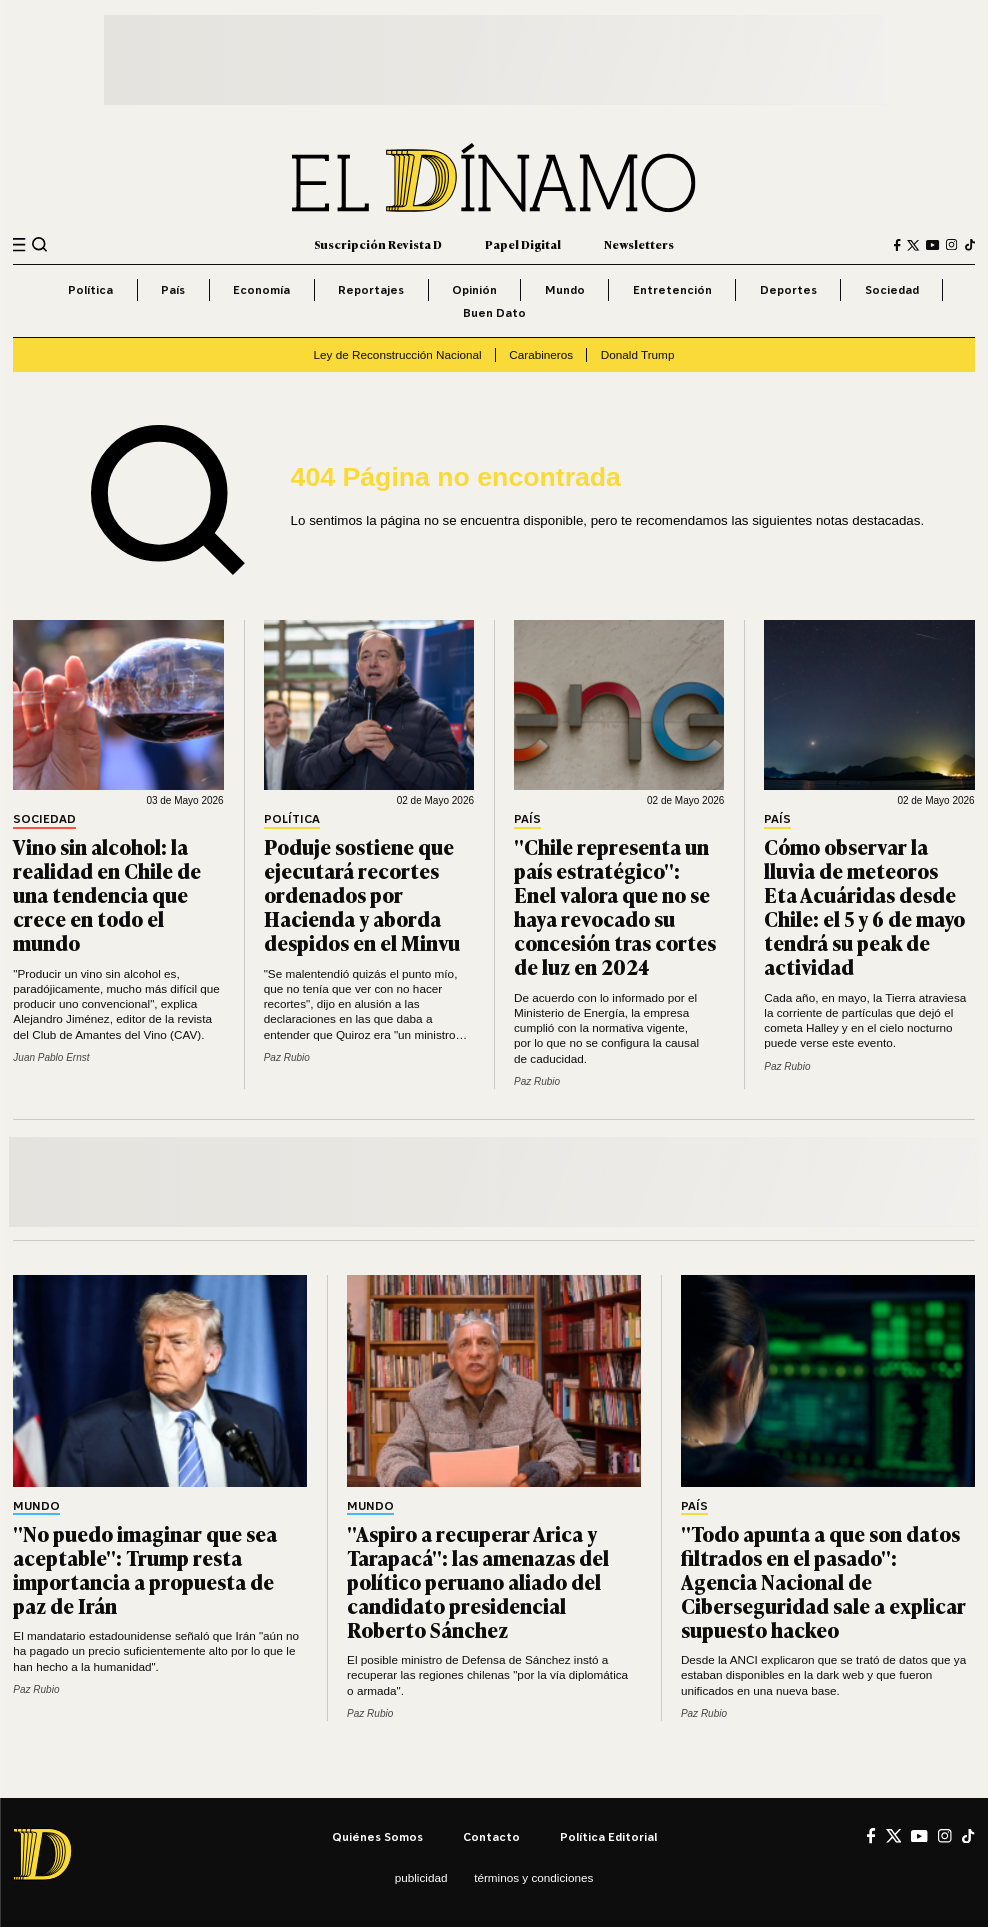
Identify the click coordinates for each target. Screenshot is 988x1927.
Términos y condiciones (533, 1877)
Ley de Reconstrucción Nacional (398, 354)
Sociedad (892, 289)
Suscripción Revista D (378, 244)
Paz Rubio (287, 1057)
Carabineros (541, 354)
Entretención (672, 289)
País (173, 289)
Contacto (491, 1836)
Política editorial (608, 1836)
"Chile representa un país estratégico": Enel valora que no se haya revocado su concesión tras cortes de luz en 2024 (615, 906)
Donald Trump (638, 354)
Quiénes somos (377, 1836)
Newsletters (639, 244)
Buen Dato (494, 312)
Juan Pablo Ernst (51, 1057)
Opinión (474, 289)
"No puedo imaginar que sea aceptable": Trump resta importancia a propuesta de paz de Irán (145, 1569)
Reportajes (371, 289)
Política (90, 289)
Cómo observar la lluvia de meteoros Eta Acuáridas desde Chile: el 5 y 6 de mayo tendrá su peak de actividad (864, 906)
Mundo (565, 289)
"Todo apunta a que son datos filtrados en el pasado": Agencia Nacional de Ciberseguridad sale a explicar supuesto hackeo (823, 1581)
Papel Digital (523, 244)
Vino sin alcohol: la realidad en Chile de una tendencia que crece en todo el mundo (107, 894)
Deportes (788, 289)
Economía (261, 289)
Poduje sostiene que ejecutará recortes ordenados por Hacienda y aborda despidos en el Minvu (362, 894)
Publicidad (421, 1877)
